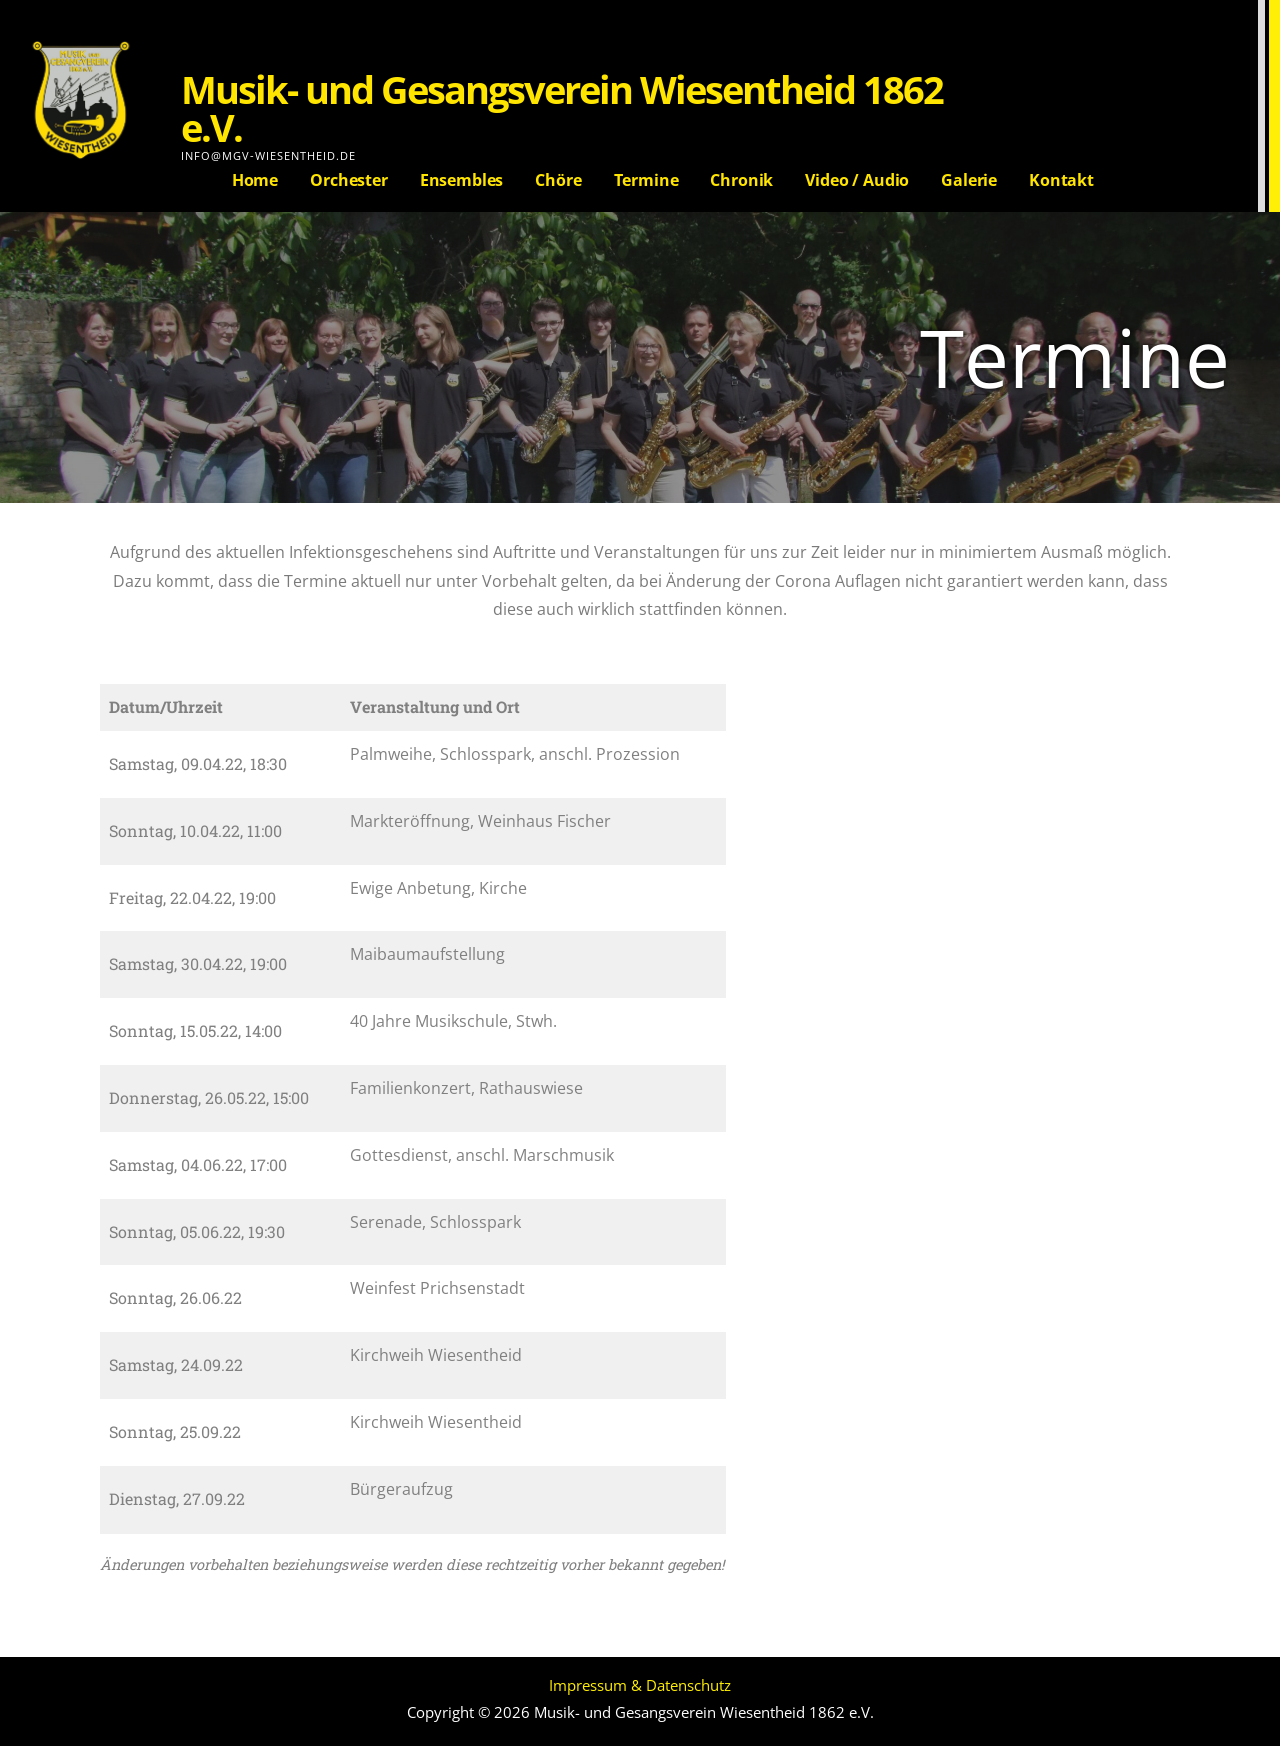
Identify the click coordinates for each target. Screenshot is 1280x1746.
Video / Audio (857, 180)
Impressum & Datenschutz (640, 1685)
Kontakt (1061, 180)
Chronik (741, 180)
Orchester (349, 180)
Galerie (969, 180)
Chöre (558, 180)
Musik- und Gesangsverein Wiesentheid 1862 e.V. (562, 108)
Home (255, 180)
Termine (646, 180)
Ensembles (462, 180)
